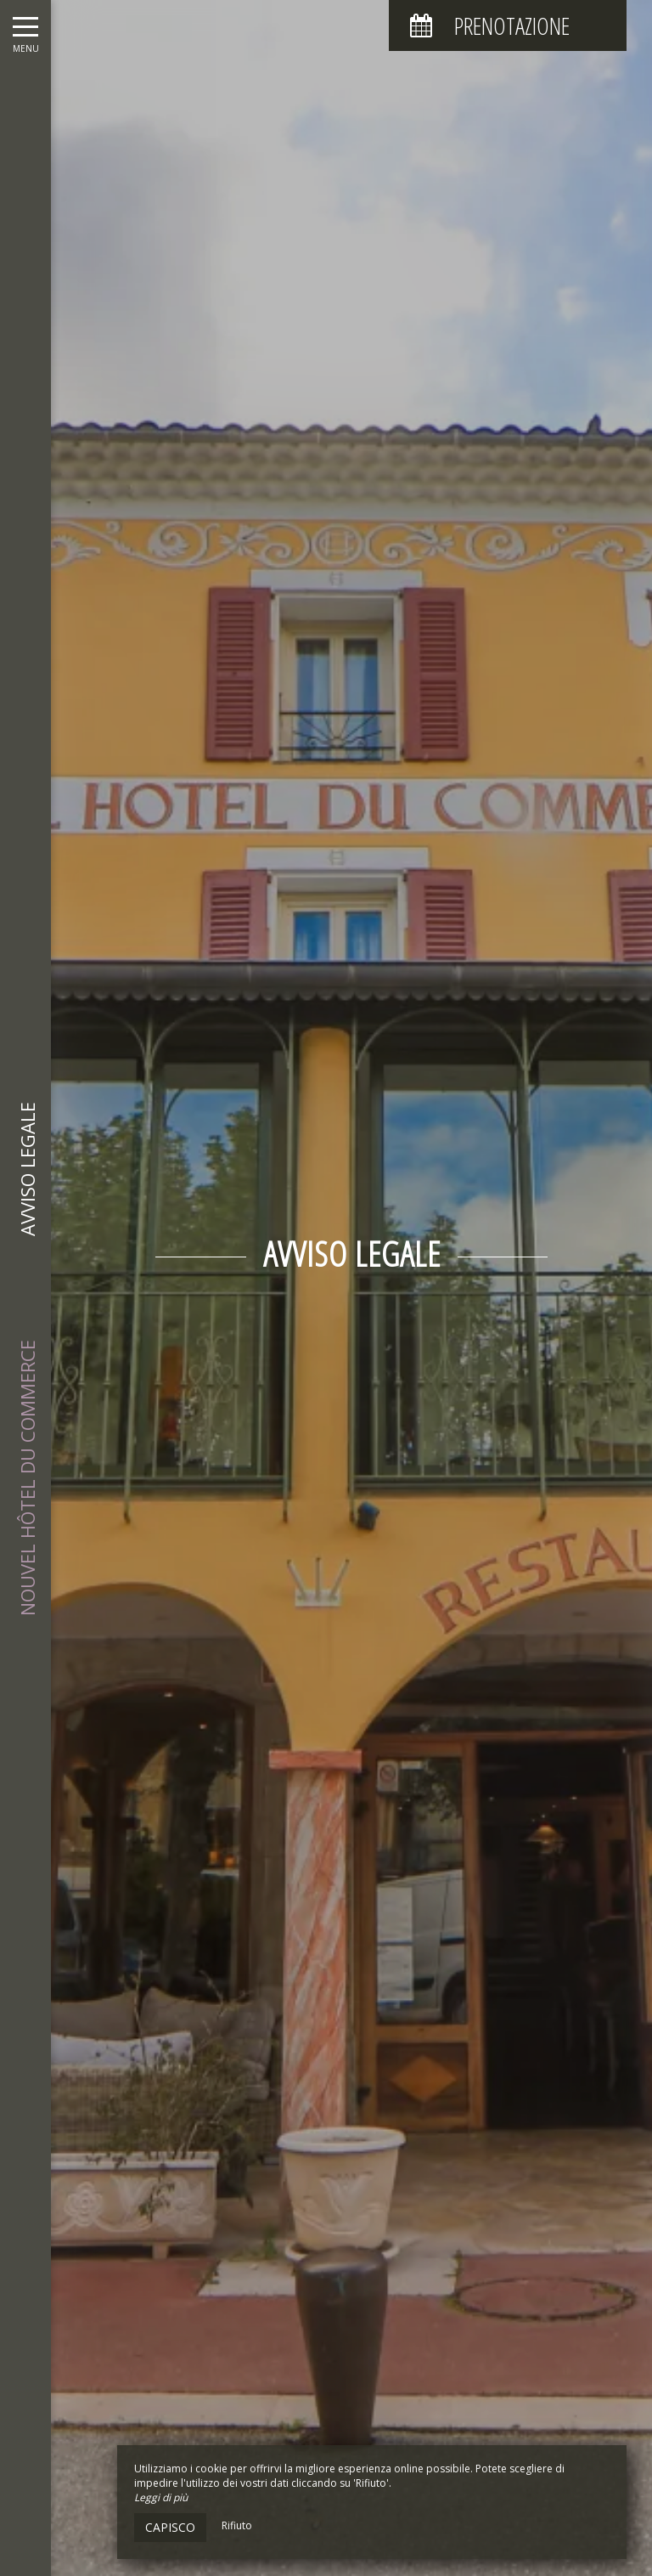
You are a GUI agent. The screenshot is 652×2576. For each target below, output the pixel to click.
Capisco (170, 2527)
